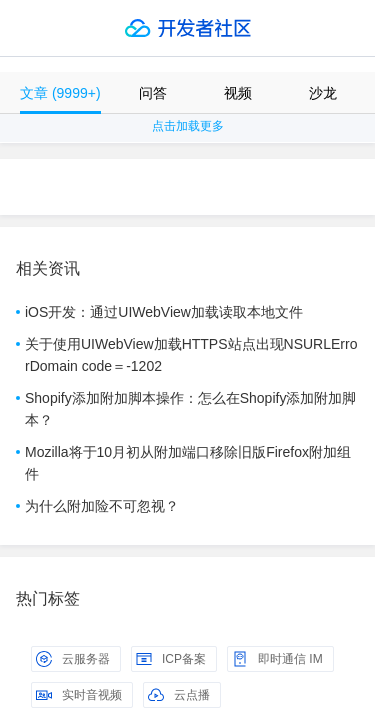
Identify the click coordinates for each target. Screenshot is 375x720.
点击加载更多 (188, 126)
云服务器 (73, 659)
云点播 (179, 695)
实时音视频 (79, 695)
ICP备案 (171, 659)
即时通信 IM (277, 659)
